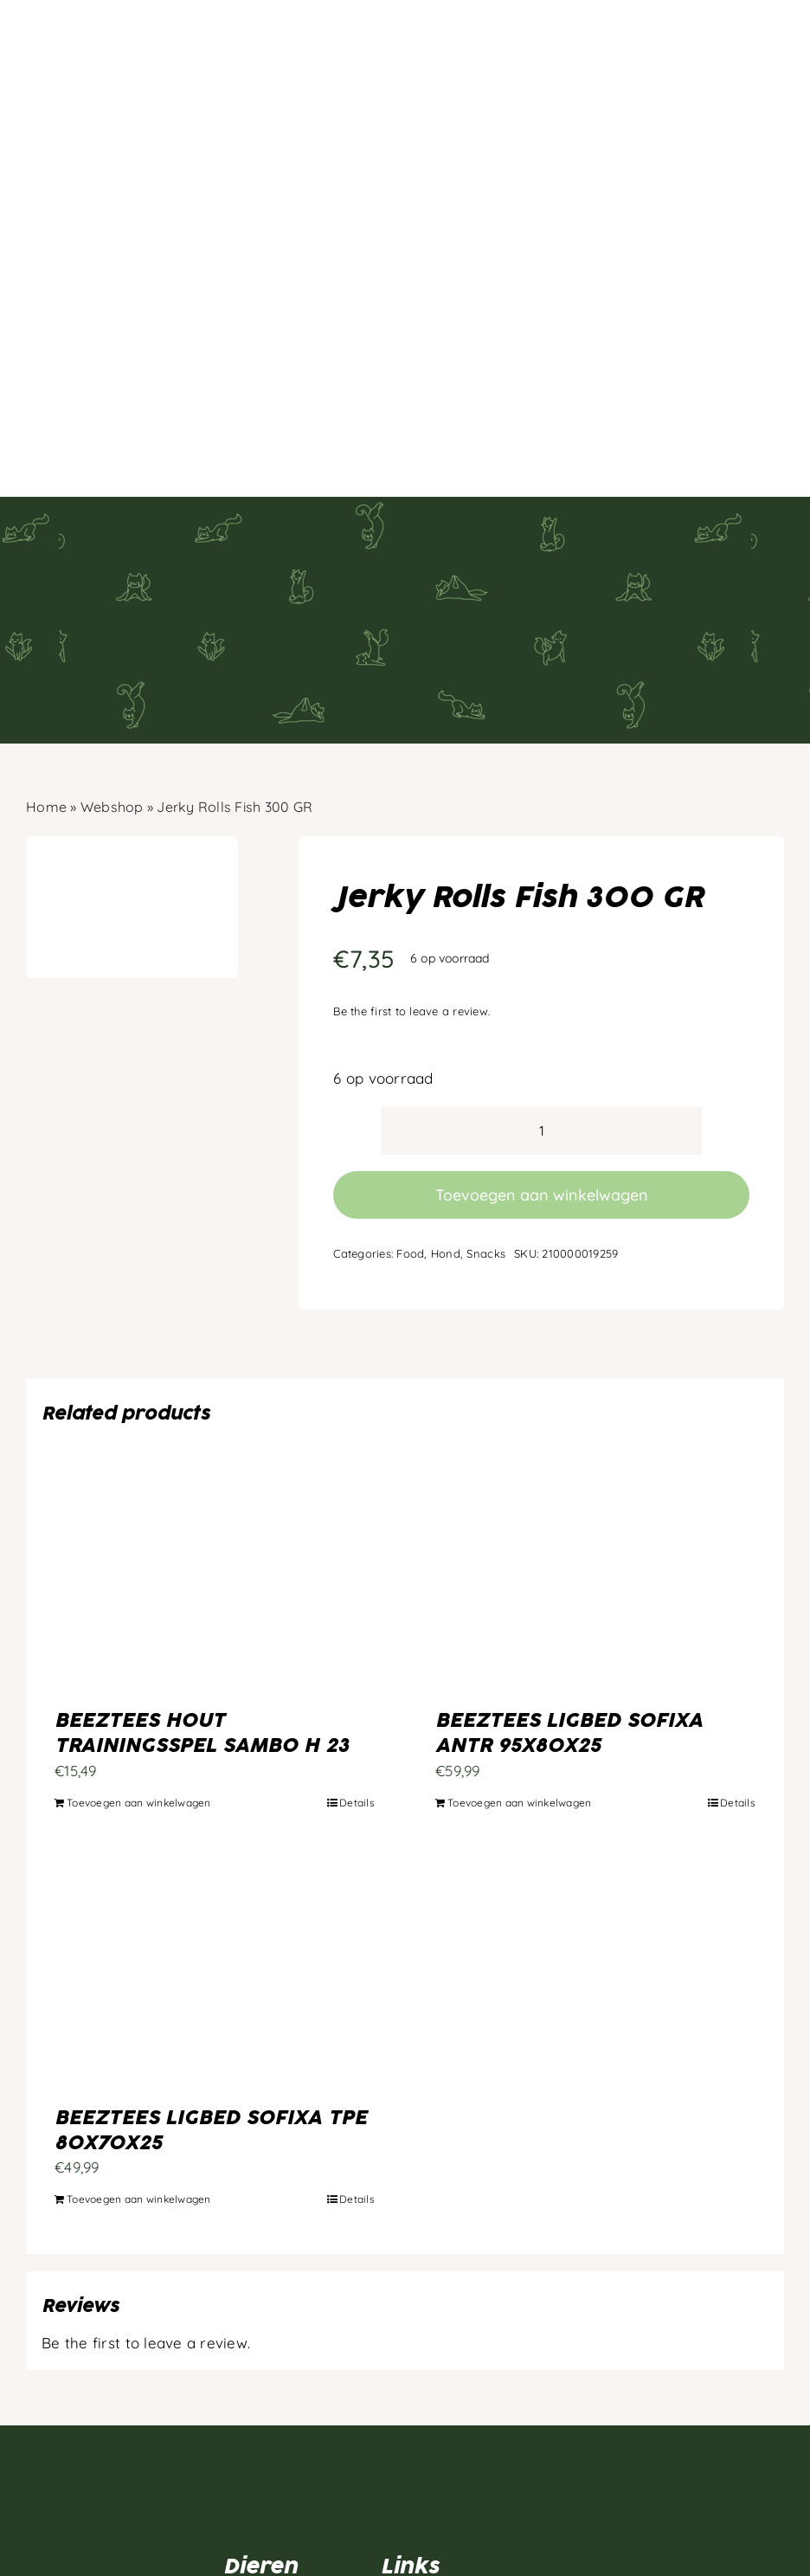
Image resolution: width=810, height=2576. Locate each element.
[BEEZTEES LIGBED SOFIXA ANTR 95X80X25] (595, 1446)
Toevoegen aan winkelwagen (541, 1065)
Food (410, 1123)
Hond (445, 1123)
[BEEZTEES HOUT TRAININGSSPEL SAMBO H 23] (215, 1446)
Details (357, 1672)
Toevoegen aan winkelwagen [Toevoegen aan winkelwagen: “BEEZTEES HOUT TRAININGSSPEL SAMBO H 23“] (138, 1672)
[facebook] (34, 2471)
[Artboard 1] (125, 2329)
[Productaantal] (541, 1001)
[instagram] (68, 2471)
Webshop (112, 677)
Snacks (485, 1123)
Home (46, 677)
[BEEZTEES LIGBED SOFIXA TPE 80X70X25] (215, 1844)
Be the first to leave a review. (411, 881)
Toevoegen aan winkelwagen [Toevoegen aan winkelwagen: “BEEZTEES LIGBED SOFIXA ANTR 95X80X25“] (519, 1672)
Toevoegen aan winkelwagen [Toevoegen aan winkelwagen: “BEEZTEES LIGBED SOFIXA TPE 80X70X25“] (138, 2069)
